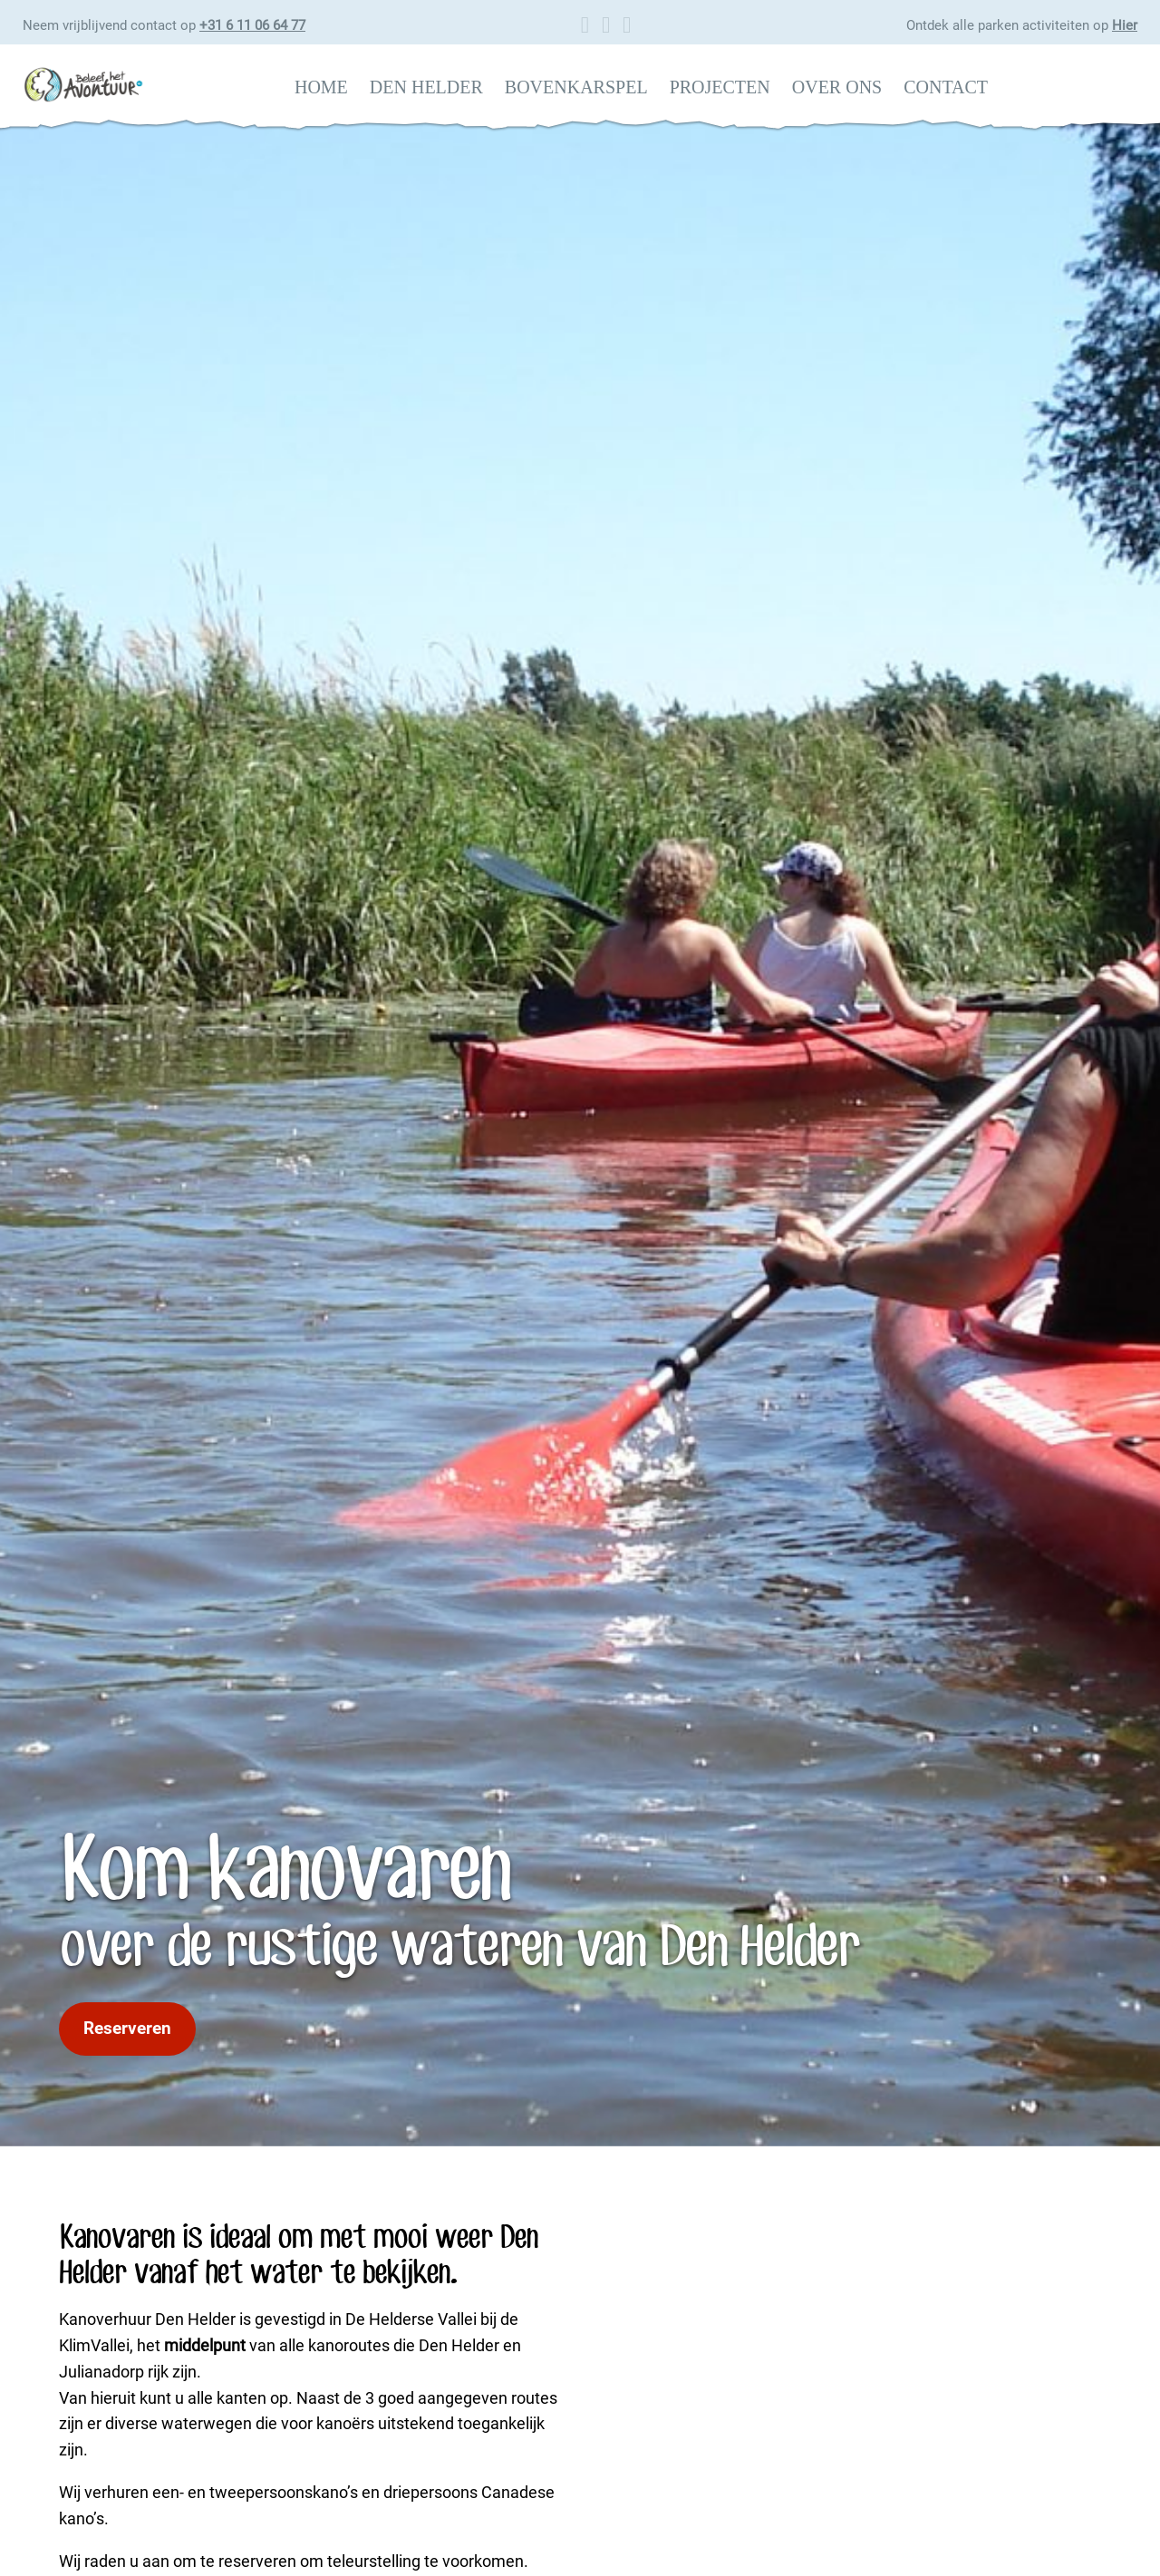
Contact (946, 87)
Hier (1124, 25)
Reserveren (127, 2028)
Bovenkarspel (576, 87)
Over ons (837, 87)
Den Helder (426, 87)
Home (321, 87)
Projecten (720, 87)
